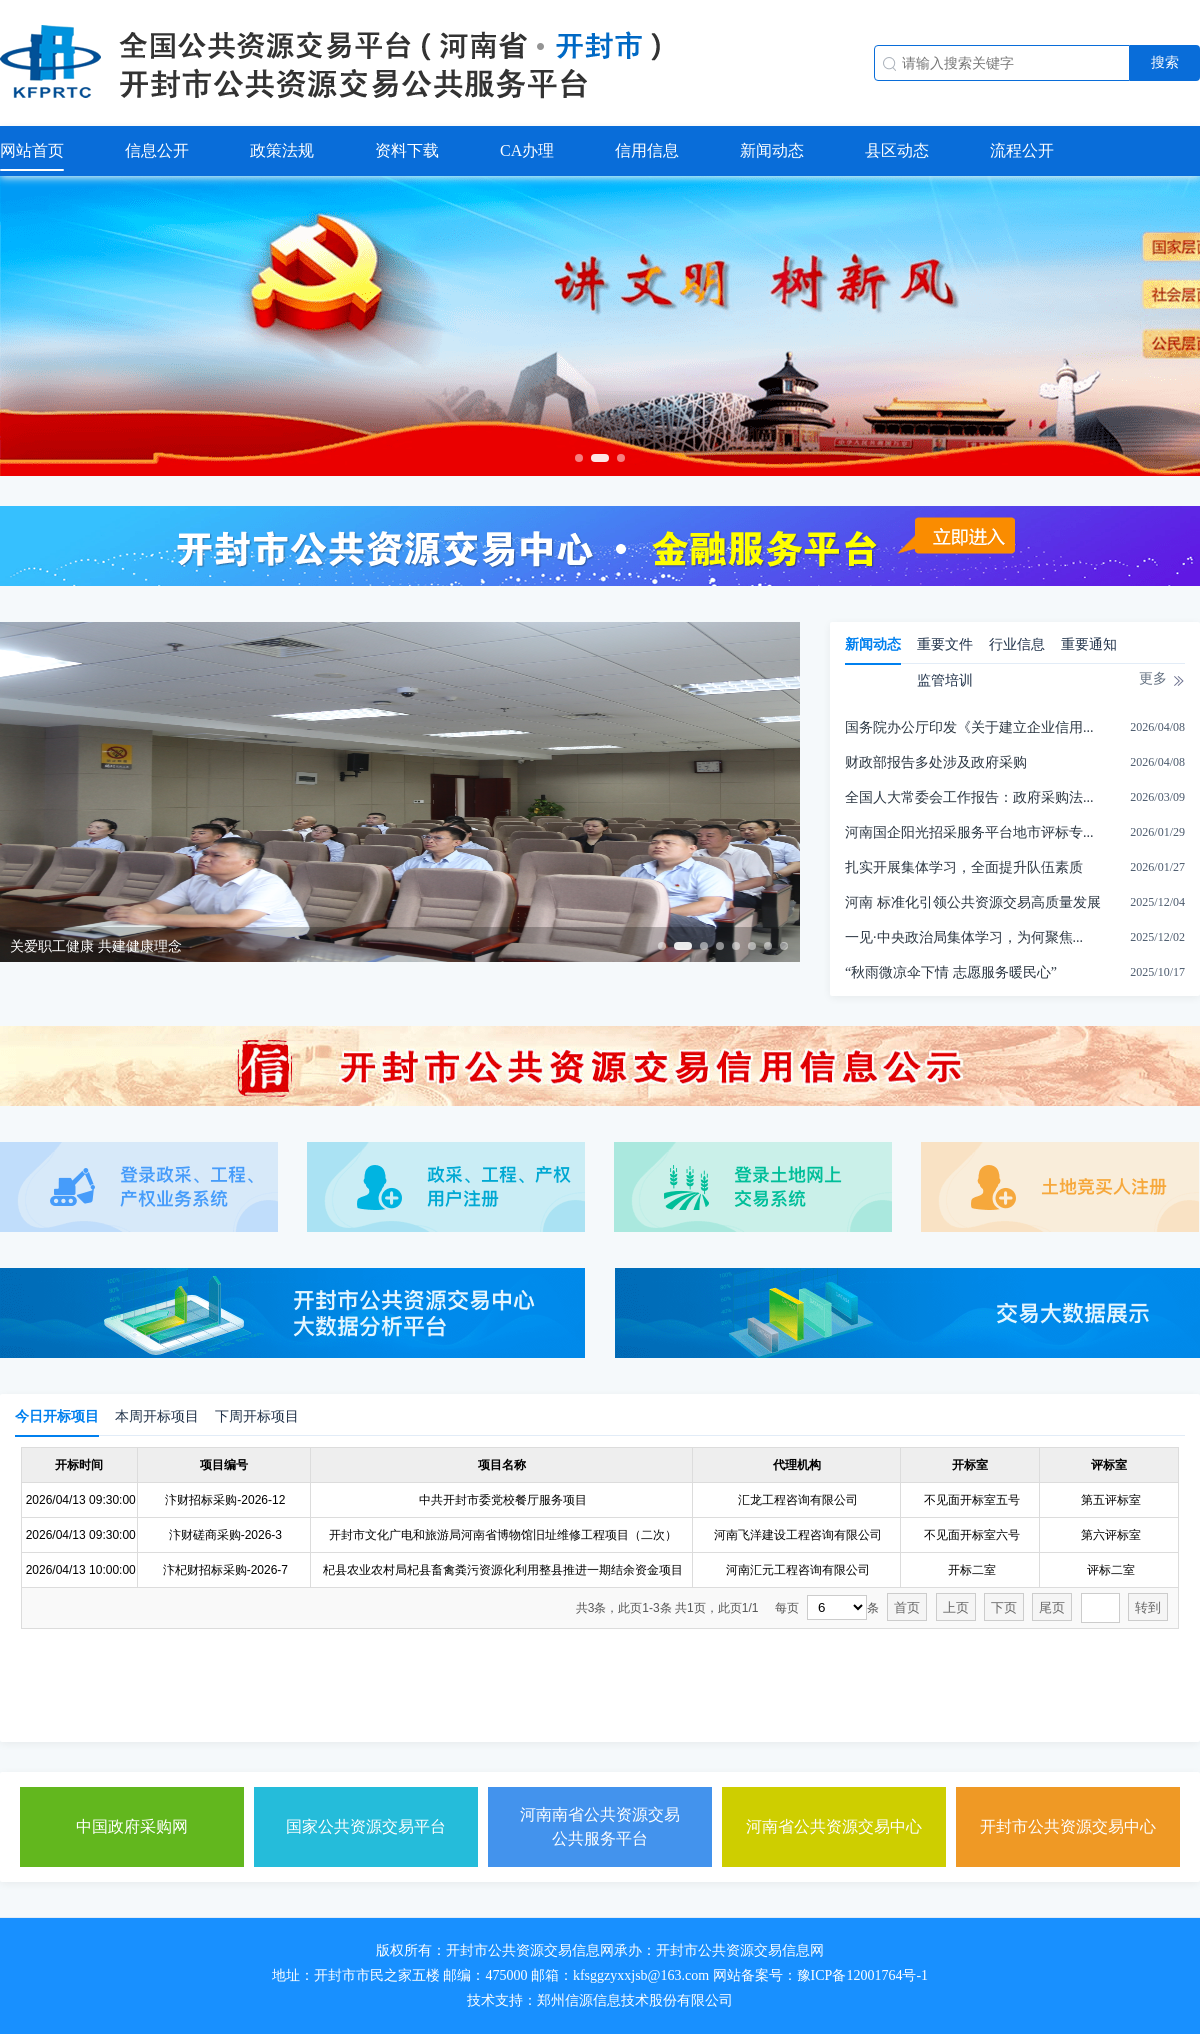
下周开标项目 (257, 1416)
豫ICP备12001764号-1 (862, 1975)
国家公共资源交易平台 (366, 1826)
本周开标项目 (157, 1416)
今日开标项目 (57, 1416)
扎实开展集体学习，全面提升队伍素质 (964, 867)
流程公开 (1022, 150)
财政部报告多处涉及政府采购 (936, 762)
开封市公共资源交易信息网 (530, 1950)
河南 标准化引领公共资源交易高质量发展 (973, 902)
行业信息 (1017, 644)
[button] (579, 458)
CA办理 (527, 150)
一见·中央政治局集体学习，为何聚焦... (964, 937)
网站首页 (32, 150)
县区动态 (897, 150)
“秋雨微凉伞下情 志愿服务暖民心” (951, 972)
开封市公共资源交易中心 (1068, 1826)
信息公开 (157, 150)
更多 (1153, 678)
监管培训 (945, 680)
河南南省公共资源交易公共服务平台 (600, 1826)
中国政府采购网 (132, 1826)
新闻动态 (772, 150)
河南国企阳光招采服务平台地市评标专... (969, 832)
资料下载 (407, 150)
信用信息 (647, 150)
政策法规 (282, 150)
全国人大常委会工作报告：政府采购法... (969, 797)
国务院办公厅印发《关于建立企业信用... (969, 727)
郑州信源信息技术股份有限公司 (635, 2000)
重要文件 (945, 644)
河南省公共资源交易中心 (834, 1826)
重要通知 (1089, 644)
